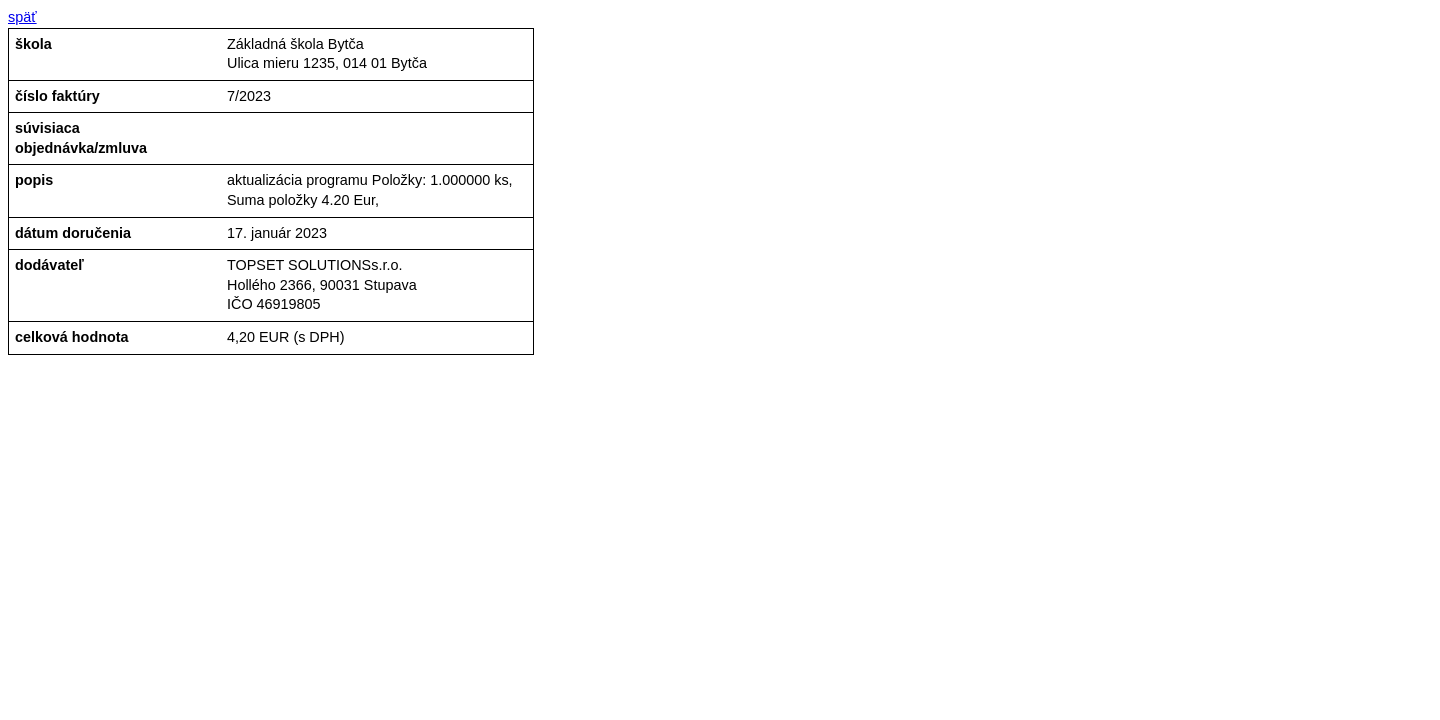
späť (22, 17)
